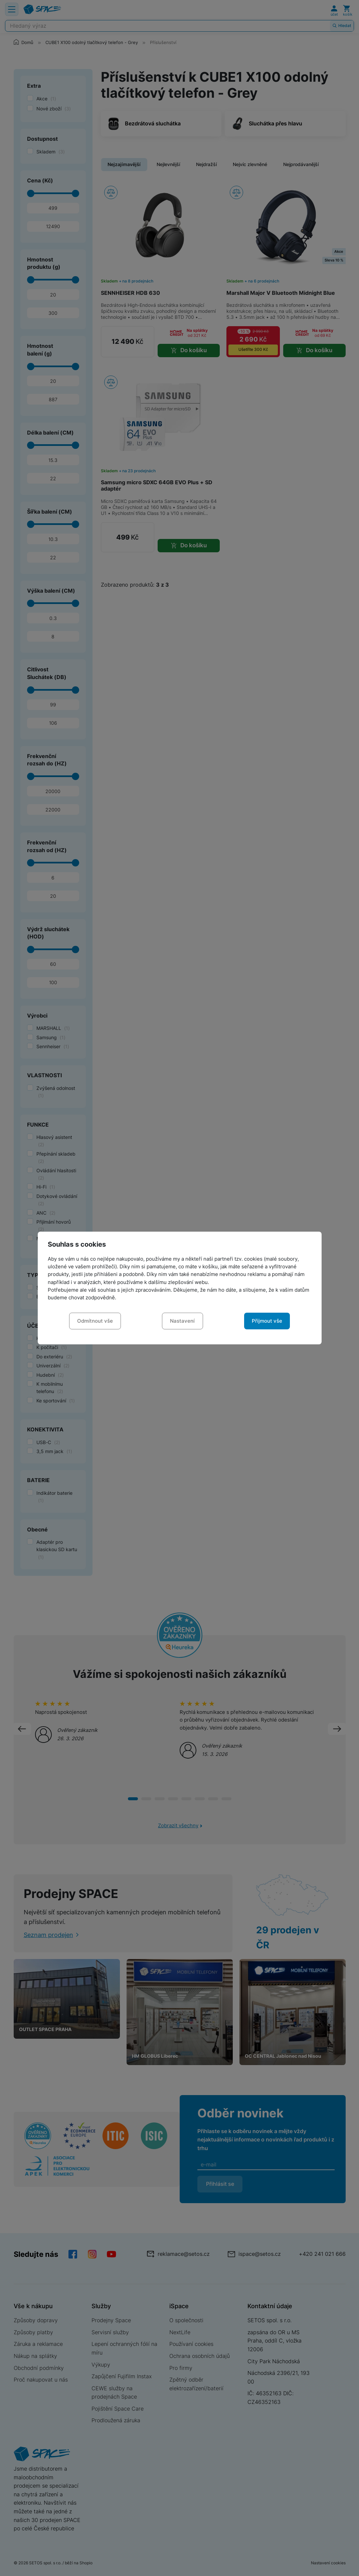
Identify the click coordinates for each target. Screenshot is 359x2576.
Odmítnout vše (95, 1321)
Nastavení (182, 1321)
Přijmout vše (267, 1321)
